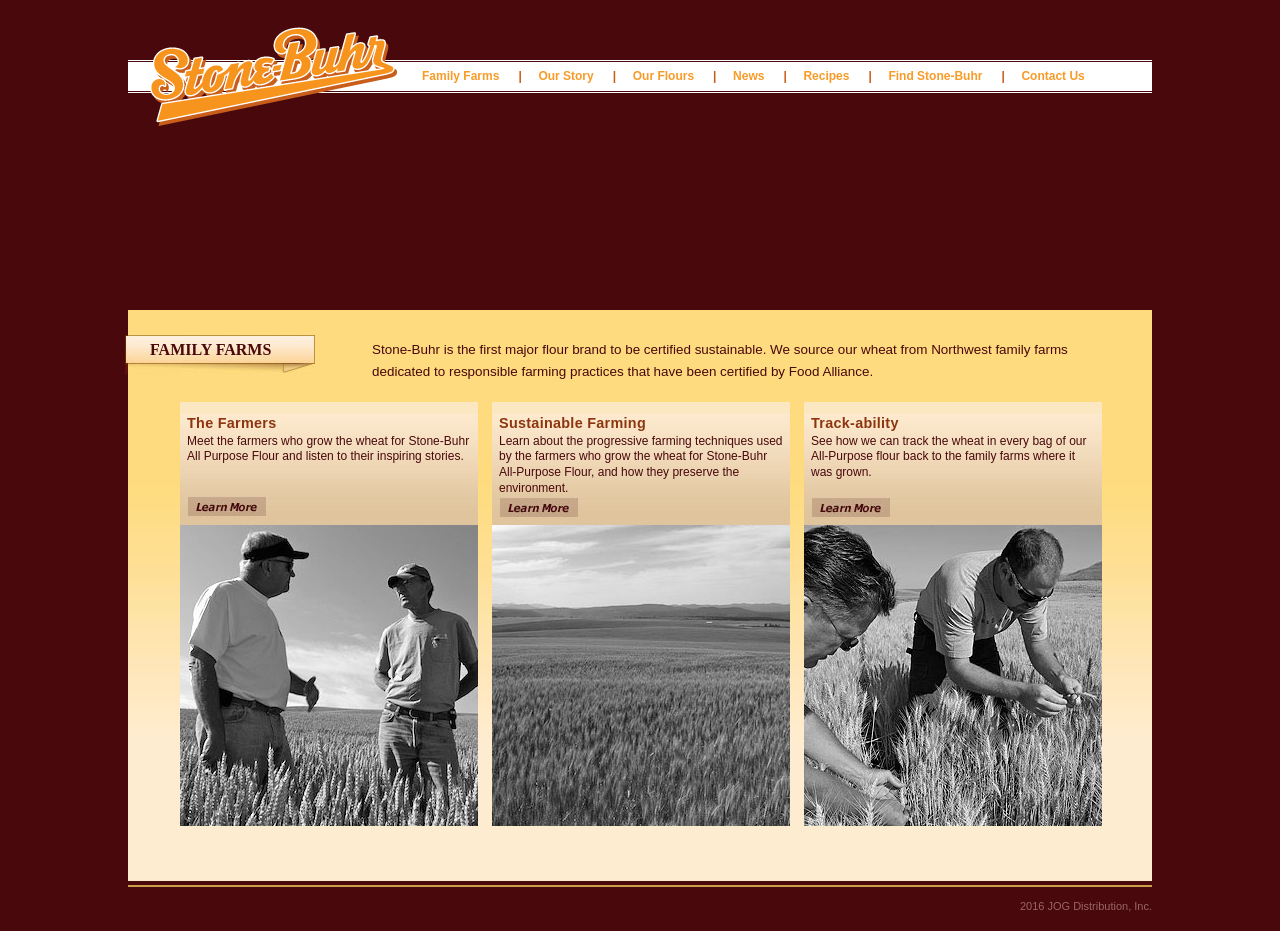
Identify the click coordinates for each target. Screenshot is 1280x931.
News (748, 76)
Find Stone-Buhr (935, 76)
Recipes (826, 76)
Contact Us (1052, 76)
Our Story (565, 76)
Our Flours (663, 76)
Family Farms (460, 76)
